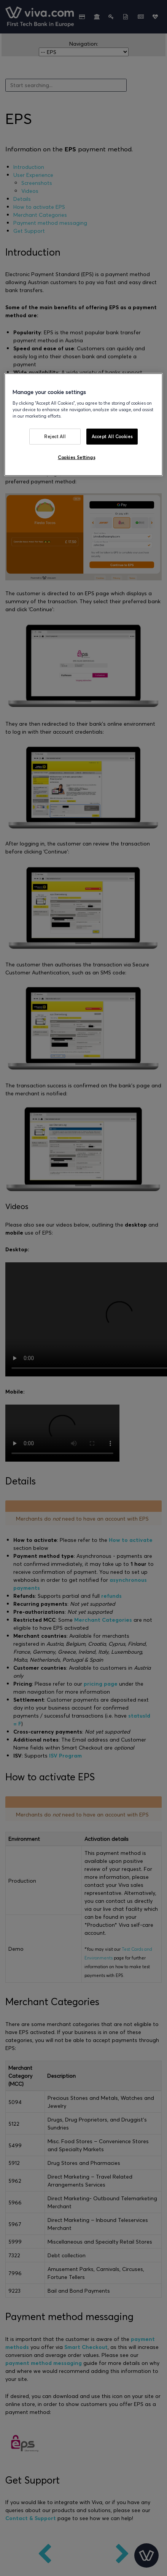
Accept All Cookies (112, 436)
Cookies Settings (76, 457)
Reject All (55, 436)
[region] (83, 424)
